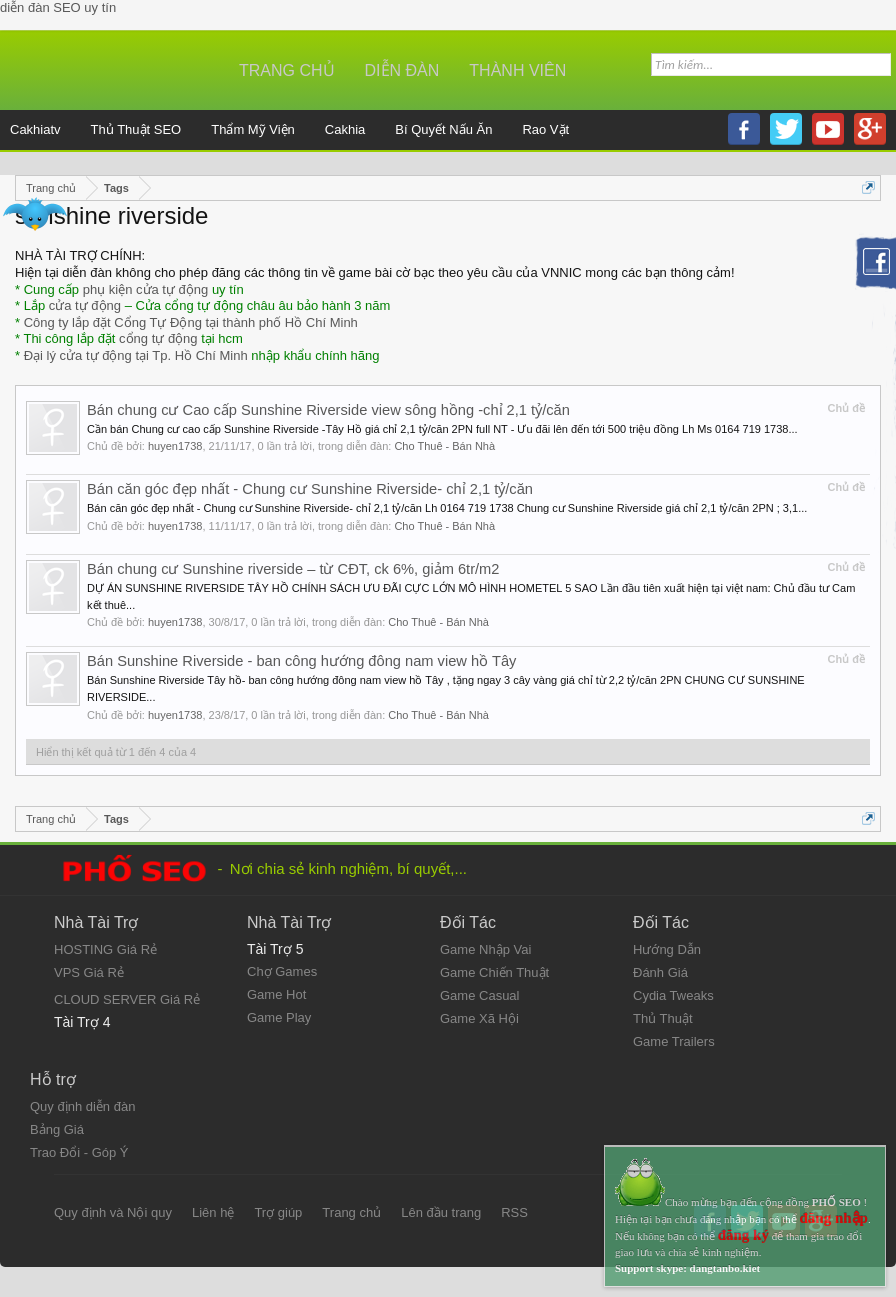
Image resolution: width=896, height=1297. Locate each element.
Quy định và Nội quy (113, 1212)
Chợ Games (282, 971)
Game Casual (479, 995)
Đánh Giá (660, 972)
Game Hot (276, 994)
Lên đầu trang (441, 1212)
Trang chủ (287, 70)
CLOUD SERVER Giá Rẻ (127, 999)
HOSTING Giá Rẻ (105, 949)
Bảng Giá (57, 1129)
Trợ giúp (278, 1212)
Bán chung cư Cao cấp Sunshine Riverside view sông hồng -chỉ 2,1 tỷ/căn (328, 410)
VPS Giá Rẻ (89, 972)
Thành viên (517, 70)
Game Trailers (674, 1041)
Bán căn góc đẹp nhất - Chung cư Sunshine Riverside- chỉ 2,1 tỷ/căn (310, 489)
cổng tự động (158, 338)
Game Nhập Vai (485, 949)
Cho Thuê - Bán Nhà (444, 446)
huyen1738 (175, 446)
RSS (514, 1212)
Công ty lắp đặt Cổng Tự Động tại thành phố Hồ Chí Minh (191, 322)
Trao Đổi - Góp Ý (79, 1152)
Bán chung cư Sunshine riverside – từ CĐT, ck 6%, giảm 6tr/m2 (293, 569)
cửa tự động (85, 305)
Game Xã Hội (479, 1018)
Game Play (279, 1017)
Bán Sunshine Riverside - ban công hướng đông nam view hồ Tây (301, 661)
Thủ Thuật (663, 1018)
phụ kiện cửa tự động (146, 289)
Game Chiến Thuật (494, 972)
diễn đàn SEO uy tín (58, 7)
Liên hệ (213, 1212)
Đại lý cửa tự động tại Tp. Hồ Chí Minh (136, 355)
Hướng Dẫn (667, 949)
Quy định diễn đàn (82, 1106)
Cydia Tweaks (673, 995)
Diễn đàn (402, 70)
